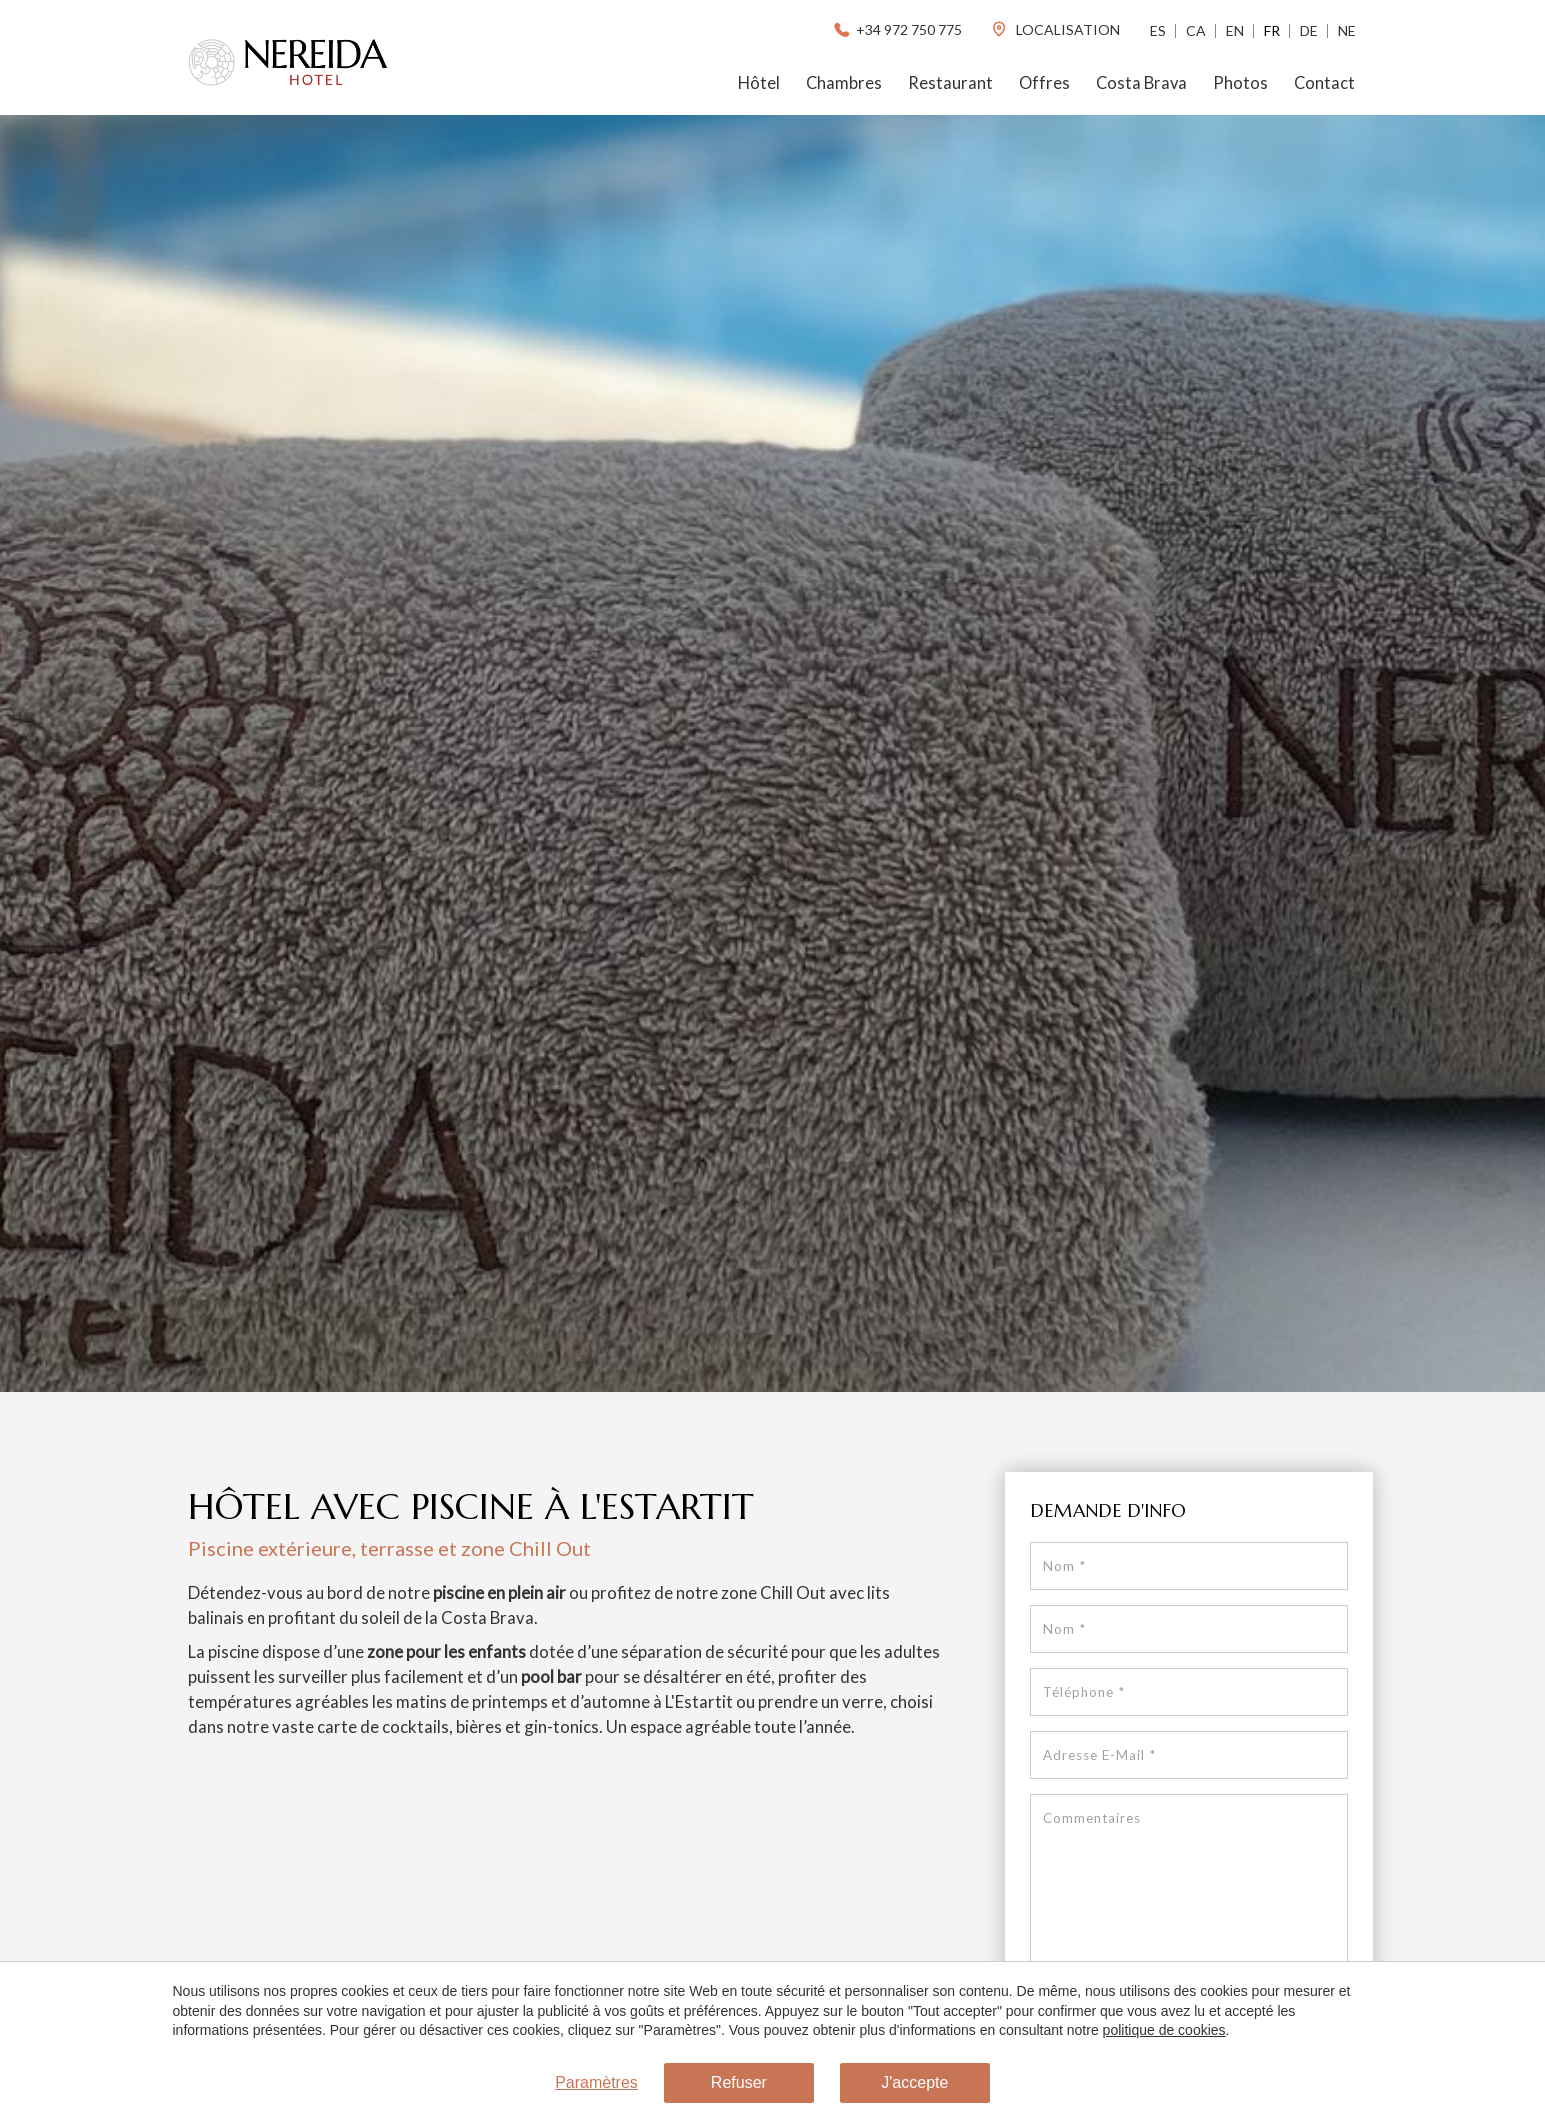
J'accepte (914, 2082)
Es (1158, 30)
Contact (1324, 83)
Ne (1347, 30)
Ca (1196, 30)
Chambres (844, 83)
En (1235, 30)
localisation (1055, 29)
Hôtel (759, 83)
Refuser (739, 2082)
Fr (1272, 30)
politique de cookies (1164, 2030)
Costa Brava (1141, 83)
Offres (1044, 83)
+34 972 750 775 (896, 29)
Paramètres (596, 2082)
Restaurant (950, 83)
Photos (1240, 83)
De (1309, 30)
